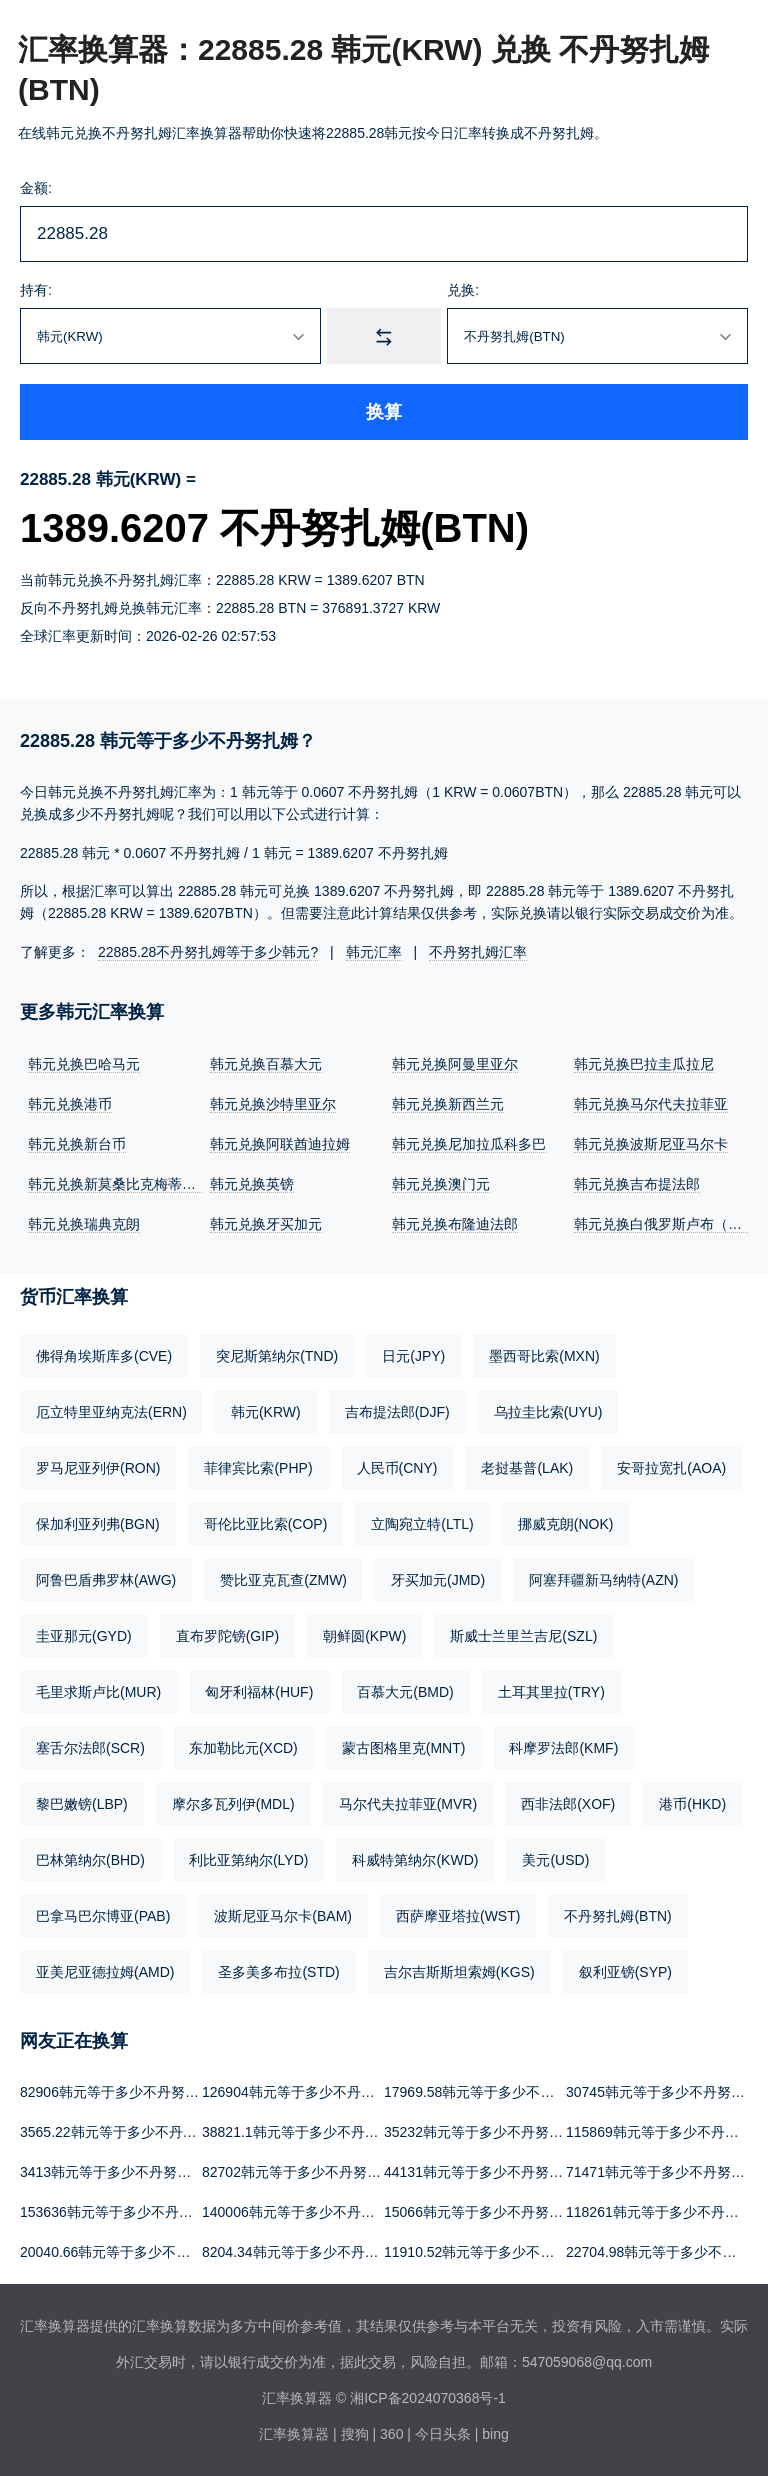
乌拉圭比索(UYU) (548, 1412)
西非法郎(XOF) (568, 1804)
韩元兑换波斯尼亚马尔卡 (651, 1144)
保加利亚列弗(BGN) (98, 1524)
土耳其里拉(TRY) (551, 1692)
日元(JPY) (413, 1356)
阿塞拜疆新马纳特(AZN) (603, 1580)
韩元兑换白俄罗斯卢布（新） (665, 1224)
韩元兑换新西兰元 (448, 1104)
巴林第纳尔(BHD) (90, 1860)
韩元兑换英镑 (252, 1184)
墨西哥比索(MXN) (544, 1356)
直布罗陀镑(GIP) (227, 1636)
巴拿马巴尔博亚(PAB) (103, 1916)
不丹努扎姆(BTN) (617, 1916)
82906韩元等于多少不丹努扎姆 (116, 2092)
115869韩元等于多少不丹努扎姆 (666, 2132)
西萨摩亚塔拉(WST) (458, 1916)
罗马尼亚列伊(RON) (98, 1468)
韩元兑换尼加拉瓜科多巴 (469, 1144)
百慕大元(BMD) (405, 1692)
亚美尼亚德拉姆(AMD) (105, 1972)
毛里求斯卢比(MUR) (98, 1692)
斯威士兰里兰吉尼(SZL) (523, 1636)
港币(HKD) (692, 1804)
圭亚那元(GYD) (84, 1636)
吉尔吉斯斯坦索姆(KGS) (459, 1972)
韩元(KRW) (266, 1412)
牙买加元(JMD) (438, 1580)
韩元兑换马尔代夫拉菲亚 (651, 1104)
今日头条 (443, 2434)
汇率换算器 (294, 2434)
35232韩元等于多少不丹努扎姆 (480, 2132)
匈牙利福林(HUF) (259, 1692)
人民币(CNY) (397, 1468)
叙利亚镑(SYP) (625, 1972)
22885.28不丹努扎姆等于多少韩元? (208, 952)
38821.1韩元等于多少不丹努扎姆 (304, 2132)
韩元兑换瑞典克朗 (84, 1224)
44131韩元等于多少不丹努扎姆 (480, 2172)
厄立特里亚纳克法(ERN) (111, 1412)
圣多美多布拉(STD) (278, 1972)
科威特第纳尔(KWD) (415, 1860)
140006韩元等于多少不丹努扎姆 (302, 2212)
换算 (384, 412)
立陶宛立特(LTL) (422, 1524)
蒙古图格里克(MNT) (404, 1748)
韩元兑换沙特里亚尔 (273, 1104)
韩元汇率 (374, 952)
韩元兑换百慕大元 (266, 1064)
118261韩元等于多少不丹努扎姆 (666, 2212)
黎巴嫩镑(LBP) (82, 1804)
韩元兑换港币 (70, 1104)
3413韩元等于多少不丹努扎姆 (112, 2172)
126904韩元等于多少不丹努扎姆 (302, 2092)
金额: (36, 188)
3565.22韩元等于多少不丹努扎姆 (122, 2132)
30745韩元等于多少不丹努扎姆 (662, 2092)
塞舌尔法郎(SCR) (90, 1748)
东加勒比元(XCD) (243, 1748)
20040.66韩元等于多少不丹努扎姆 (126, 2252)
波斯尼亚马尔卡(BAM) (283, 1916)
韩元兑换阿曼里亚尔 (455, 1064)
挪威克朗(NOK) (566, 1524)
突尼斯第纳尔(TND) (277, 1356)
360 (391, 2434)
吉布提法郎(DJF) (397, 1412)
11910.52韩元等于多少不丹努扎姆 (490, 2252)
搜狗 (355, 2434)
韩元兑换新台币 (77, 1144)
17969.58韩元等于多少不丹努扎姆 (490, 2092)
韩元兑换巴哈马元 (84, 1064)
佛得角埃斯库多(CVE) (104, 1356)
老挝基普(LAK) (527, 1468)
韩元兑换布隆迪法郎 (455, 1224)
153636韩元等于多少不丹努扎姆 (120, 2212)
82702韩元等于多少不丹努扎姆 (298, 2172)
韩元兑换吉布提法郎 (637, 1184)
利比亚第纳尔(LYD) (249, 1860)
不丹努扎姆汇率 (478, 952)
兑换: (463, 290)
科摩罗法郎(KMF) (563, 1748)
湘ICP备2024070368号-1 (428, 2398)
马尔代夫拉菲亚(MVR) (408, 1804)
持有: (36, 290)
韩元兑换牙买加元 (266, 1224)
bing (495, 2434)
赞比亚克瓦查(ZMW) (283, 1580)
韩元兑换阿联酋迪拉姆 (280, 1144)
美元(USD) (555, 1860)
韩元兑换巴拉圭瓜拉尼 (644, 1064)
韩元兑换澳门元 (441, 1184)
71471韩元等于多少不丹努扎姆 (662, 2172)
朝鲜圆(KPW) (364, 1636)
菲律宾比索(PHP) (258, 1468)
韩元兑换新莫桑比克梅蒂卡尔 (119, 1184)
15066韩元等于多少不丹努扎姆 (480, 2212)
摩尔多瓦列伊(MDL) (233, 1804)
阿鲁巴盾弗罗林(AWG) (106, 1580)
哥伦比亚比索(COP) (266, 1524)
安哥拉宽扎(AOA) (671, 1468)
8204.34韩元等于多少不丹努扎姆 (304, 2252)
